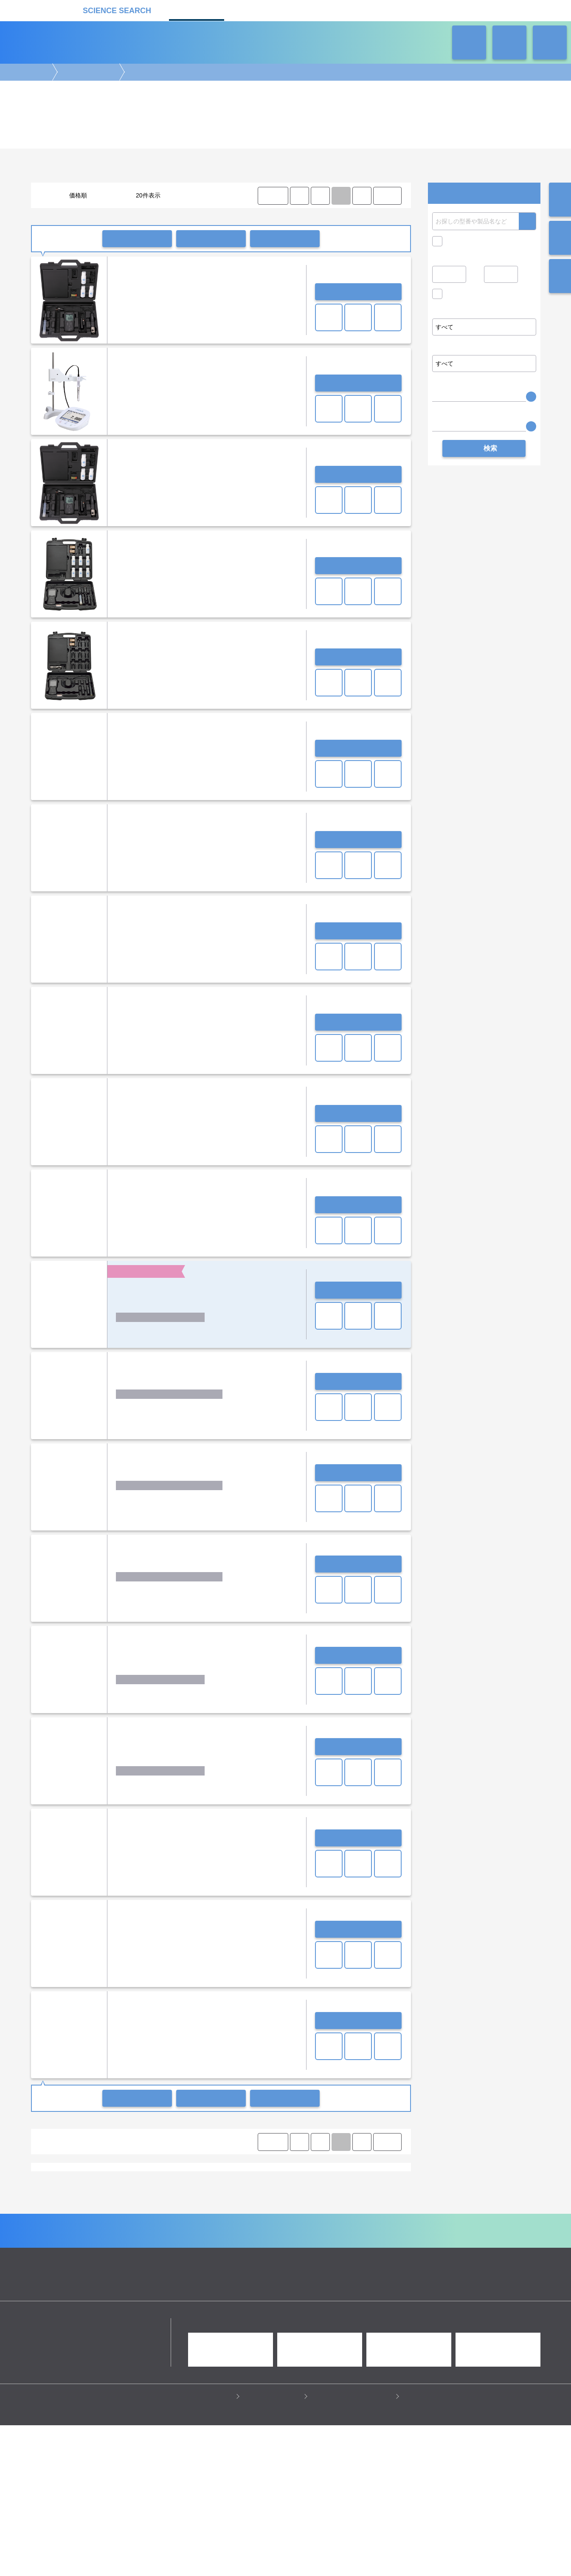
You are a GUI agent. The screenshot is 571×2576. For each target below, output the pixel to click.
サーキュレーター (127, 2204)
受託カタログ (256, 10)
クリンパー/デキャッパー (287, 2196)
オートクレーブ (177, 2180)
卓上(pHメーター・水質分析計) (171, 2258)
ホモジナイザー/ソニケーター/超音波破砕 (243, 2188)
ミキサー (177, 2188)
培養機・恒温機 (367, 2281)
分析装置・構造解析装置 (228, 2289)
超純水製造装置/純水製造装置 (73, 2180)
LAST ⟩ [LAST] (387, 196)
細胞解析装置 (271, 2281)
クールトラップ (162, 2196)
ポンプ (128, 2196)
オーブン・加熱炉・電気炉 (219, 2196)
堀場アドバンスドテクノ (346, 2227)
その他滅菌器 (219, 2180)
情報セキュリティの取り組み (353, 2547)
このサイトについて (274, 2547)
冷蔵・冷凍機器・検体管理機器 (271, 2297)
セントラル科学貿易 (287, 2227)
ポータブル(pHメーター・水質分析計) (83, 2258)
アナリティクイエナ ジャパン (73, 2227)
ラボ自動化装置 (106, 2297)
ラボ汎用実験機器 (87, 72)
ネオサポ (374, 10)
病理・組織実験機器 (318, 2281)
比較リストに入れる (285, 238)
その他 (203, 2204)
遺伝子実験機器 (57, 2281)
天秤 (346, 2180)
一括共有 (211, 238)
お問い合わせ (358, 292)
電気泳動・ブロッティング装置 (119, 2281)
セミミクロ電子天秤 (266, 2180)
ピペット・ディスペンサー (163, 2297)
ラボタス (315, 10)
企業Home (192, 2371)
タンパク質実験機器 (351, 2289)
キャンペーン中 (466, 241)
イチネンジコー (133, 2227)
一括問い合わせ (137, 238)
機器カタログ (196, 10)
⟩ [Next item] (361, 196)
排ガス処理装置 (81, 2204)
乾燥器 (105, 2196)
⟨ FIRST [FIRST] (272, 196)
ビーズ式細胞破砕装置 (349, 2196)
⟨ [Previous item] (299, 196)
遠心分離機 (214, 2297)
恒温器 (81, 2196)
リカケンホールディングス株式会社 (91, 2474)
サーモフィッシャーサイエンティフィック (207, 2227)
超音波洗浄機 (370, 2188)
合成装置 (275, 2289)
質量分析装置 (176, 2289)
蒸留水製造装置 (134, 2180)
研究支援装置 (172, 2204)
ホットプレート (111, 2188)
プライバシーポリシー (203, 2547)
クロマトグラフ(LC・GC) (123, 2289)
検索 (527, 221)
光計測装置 (306, 2289)
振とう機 (148, 2188)
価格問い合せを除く (472, 296)
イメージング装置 (183, 2281)
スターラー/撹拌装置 (323, 2188)
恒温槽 (367, 2180)
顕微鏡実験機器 (230, 2281)
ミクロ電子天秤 (315, 2180)
